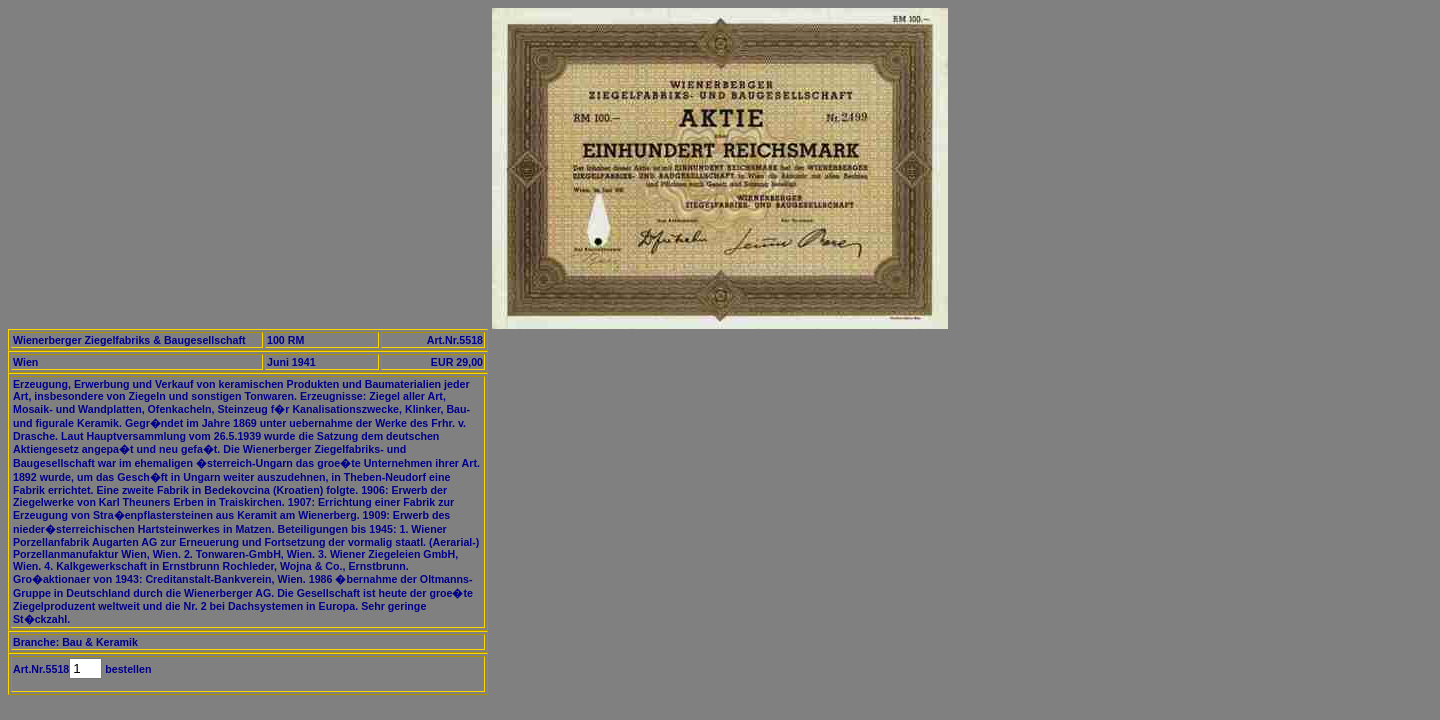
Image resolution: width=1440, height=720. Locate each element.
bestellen (126, 669)
